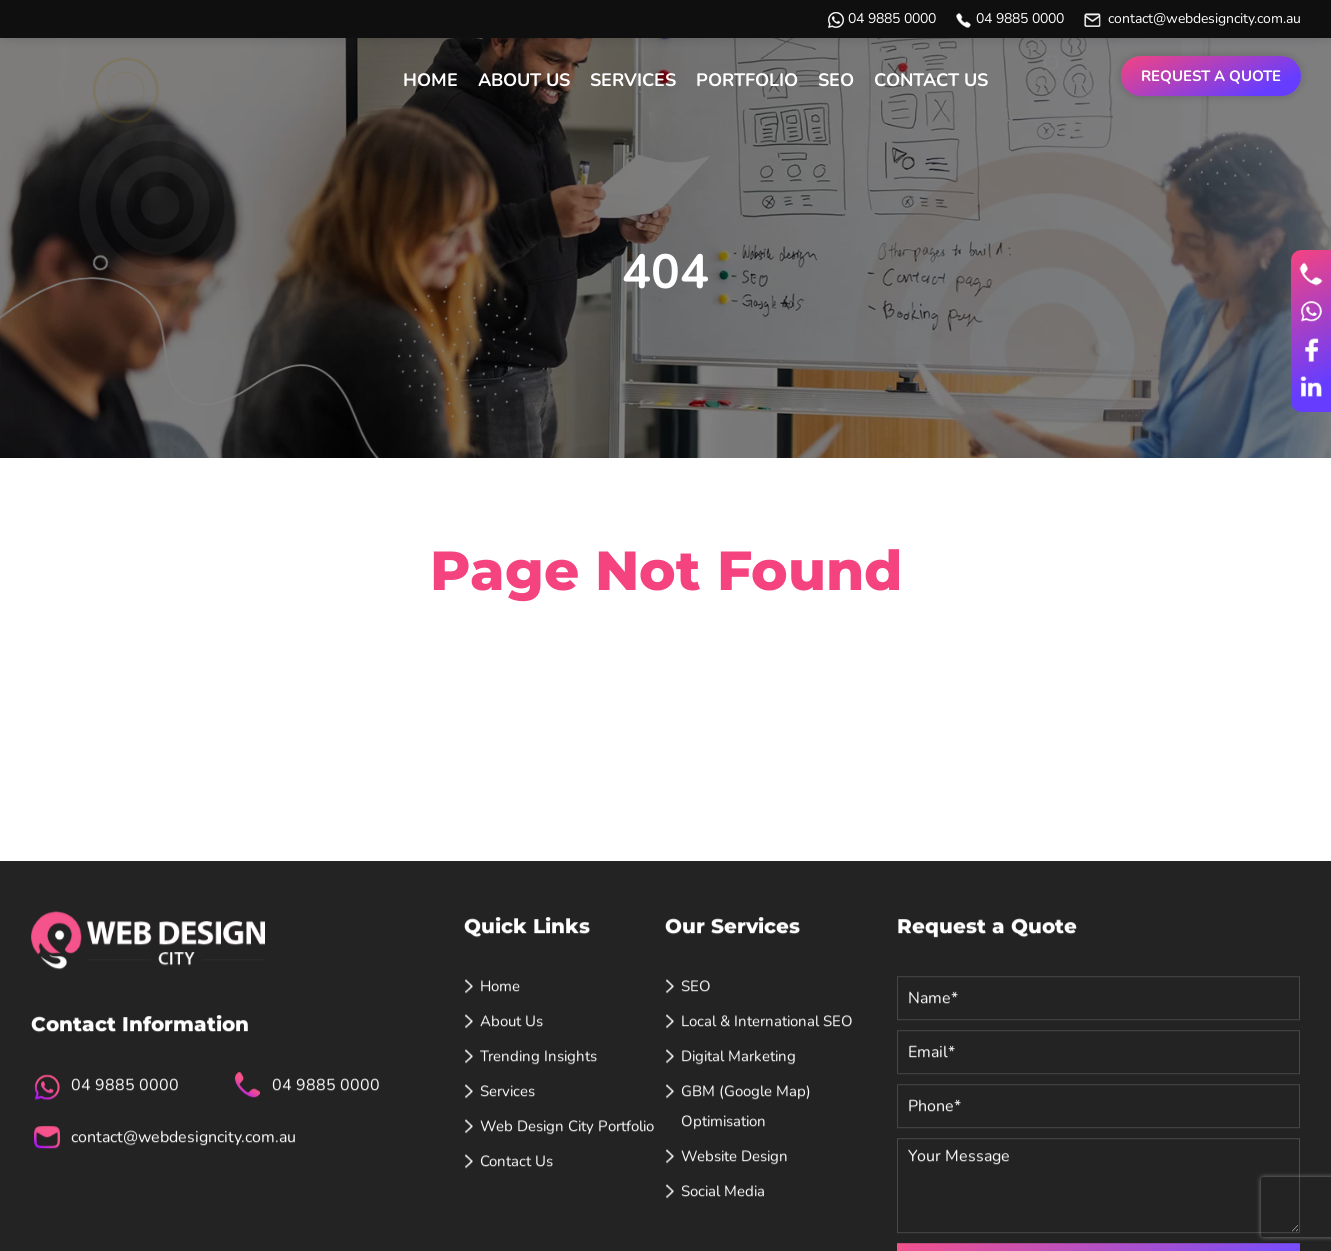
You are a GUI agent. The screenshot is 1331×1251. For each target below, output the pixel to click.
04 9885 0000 (892, 18)
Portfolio (747, 80)
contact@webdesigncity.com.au (1204, 18)
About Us (524, 80)
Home (430, 80)
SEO (836, 80)
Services (633, 80)
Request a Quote (1211, 76)
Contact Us (931, 80)
